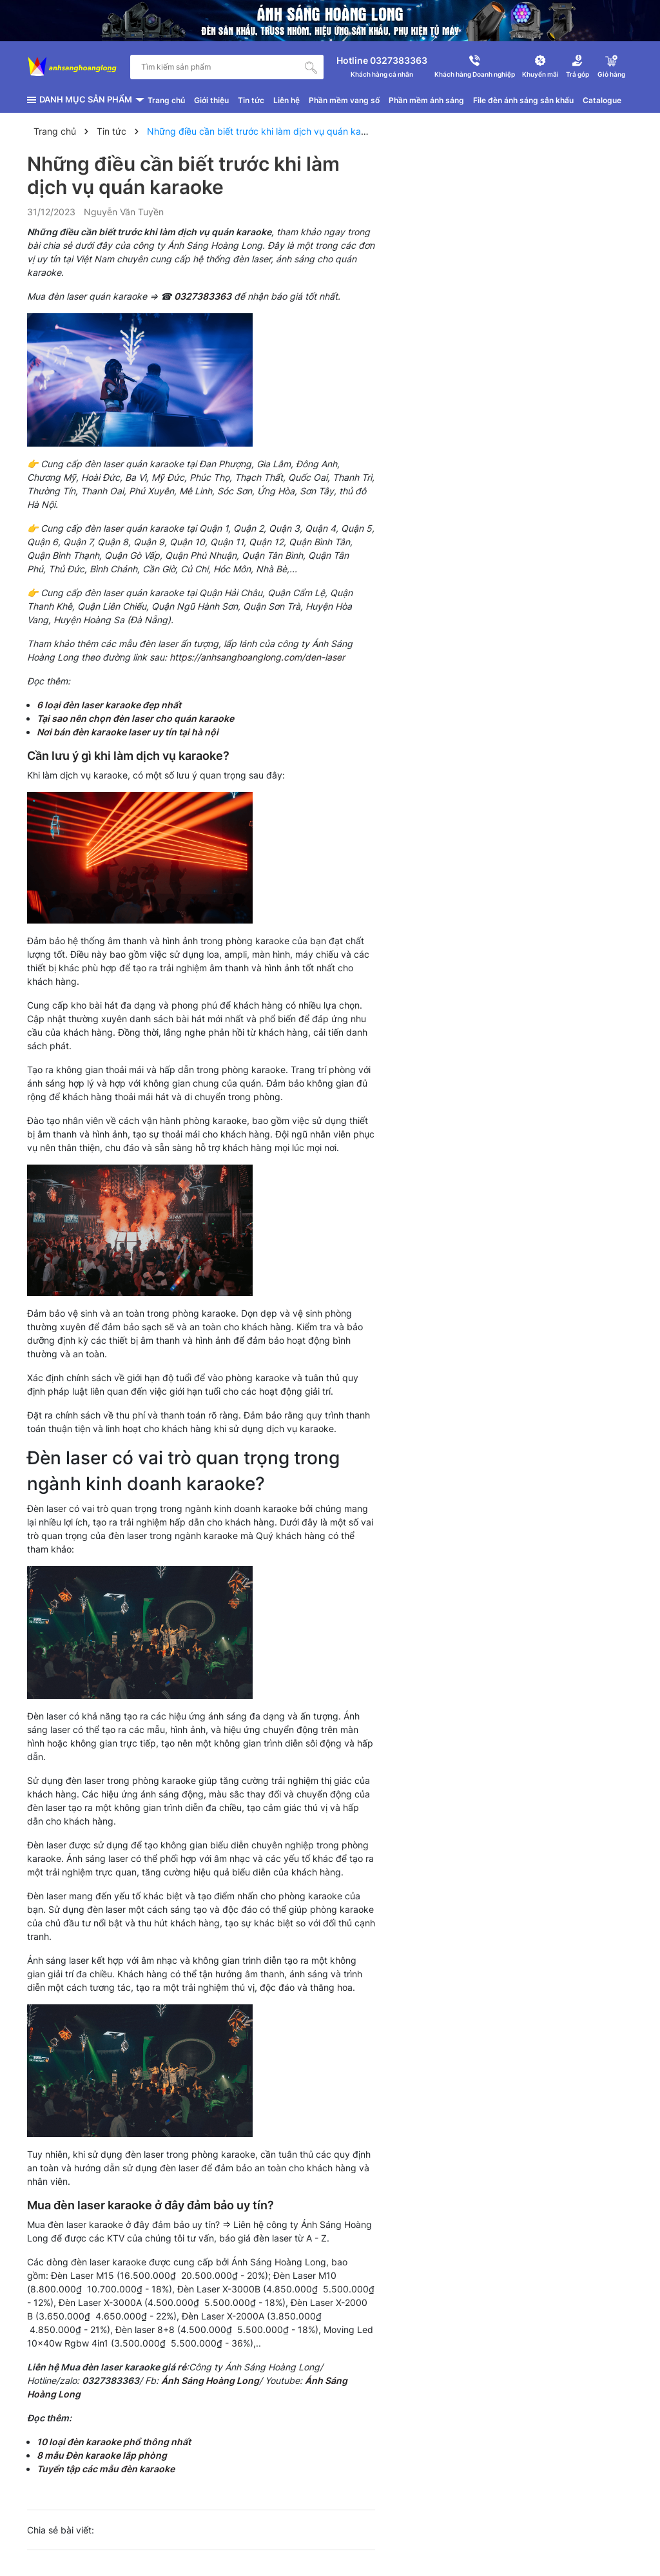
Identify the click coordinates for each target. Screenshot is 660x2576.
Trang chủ (166, 100)
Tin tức (251, 100)
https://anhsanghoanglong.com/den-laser (257, 657)
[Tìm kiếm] (311, 67)
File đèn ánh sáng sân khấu (523, 100)
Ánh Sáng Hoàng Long (210, 2380)
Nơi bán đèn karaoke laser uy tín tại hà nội (127, 731)
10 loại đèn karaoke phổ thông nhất (114, 2441)
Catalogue (602, 100)
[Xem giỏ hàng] (611, 67)
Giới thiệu (211, 100)
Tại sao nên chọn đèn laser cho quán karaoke (135, 718)
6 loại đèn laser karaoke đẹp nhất (109, 704)
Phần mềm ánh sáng (426, 100)
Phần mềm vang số (344, 100)
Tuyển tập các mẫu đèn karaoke (107, 2468)
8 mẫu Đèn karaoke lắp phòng (102, 2455)
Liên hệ (286, 100)
